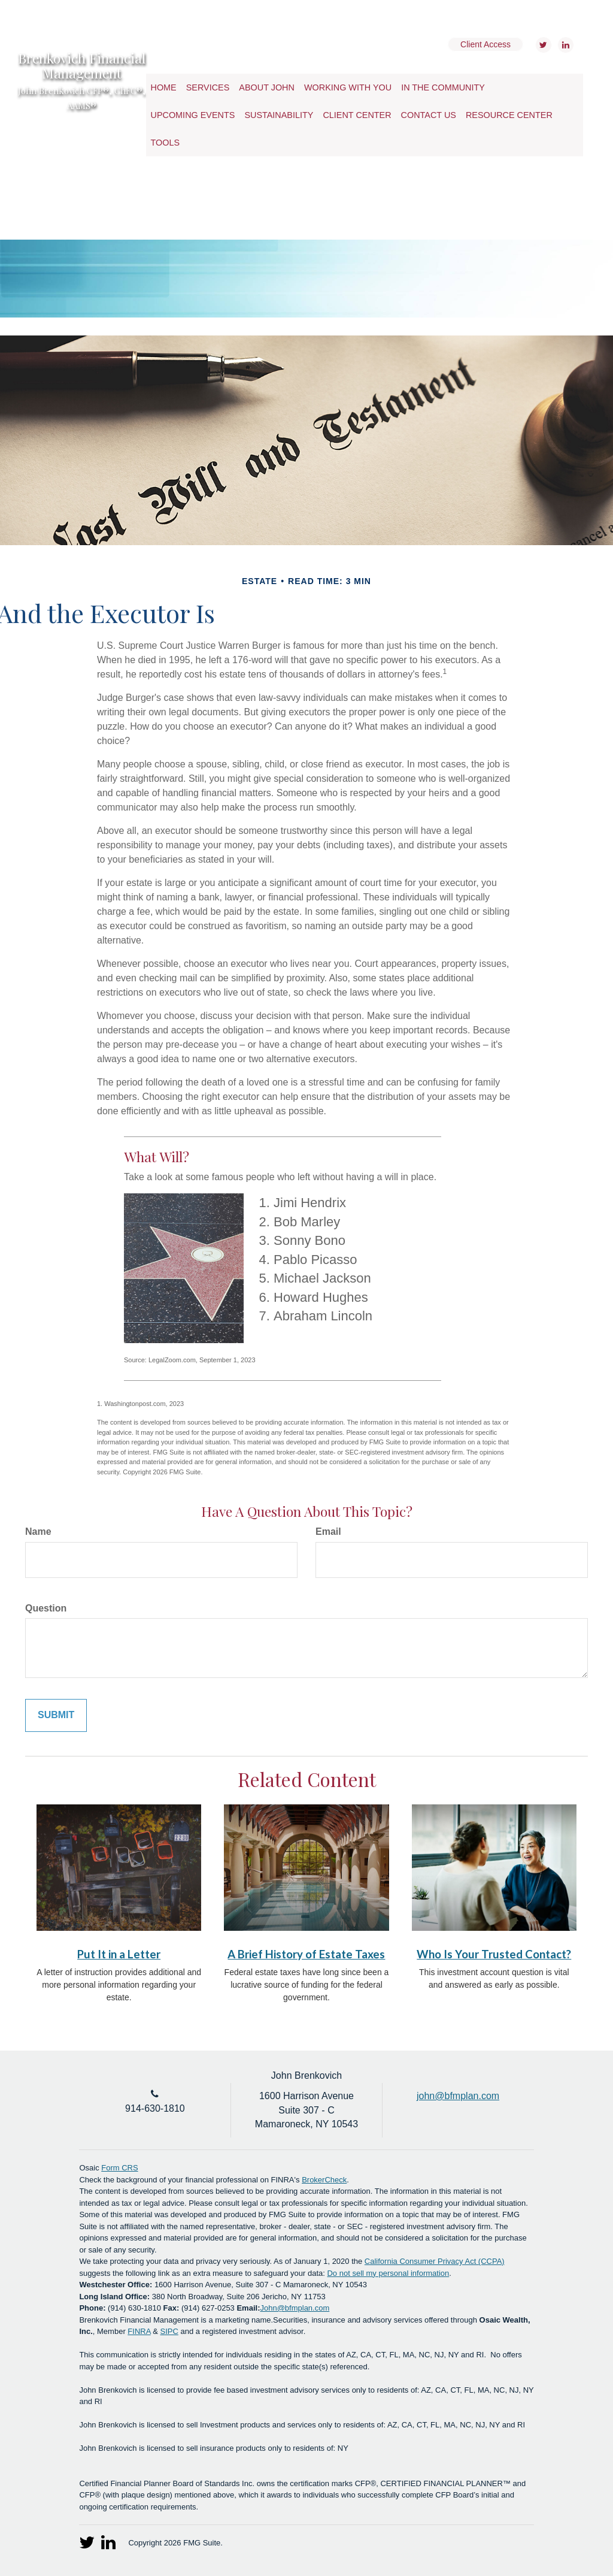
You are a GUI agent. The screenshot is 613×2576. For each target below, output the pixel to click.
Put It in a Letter (118, 1954)
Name (38, 1531)
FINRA (139, 2331)
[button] (208, 87)
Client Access (485, 44)
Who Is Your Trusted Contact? (494, 1954)
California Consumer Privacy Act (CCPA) (435, 2261)
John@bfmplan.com (294, 2307)
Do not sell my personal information (388, 2273)
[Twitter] (542, 45)
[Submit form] (56, 1715)
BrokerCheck (324, 2179)
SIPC (169, 2331)
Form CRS (119, 2167)
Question (45, 1608)
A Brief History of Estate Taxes (306, 1954)
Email (328, 1531)
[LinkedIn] (564, 45)
